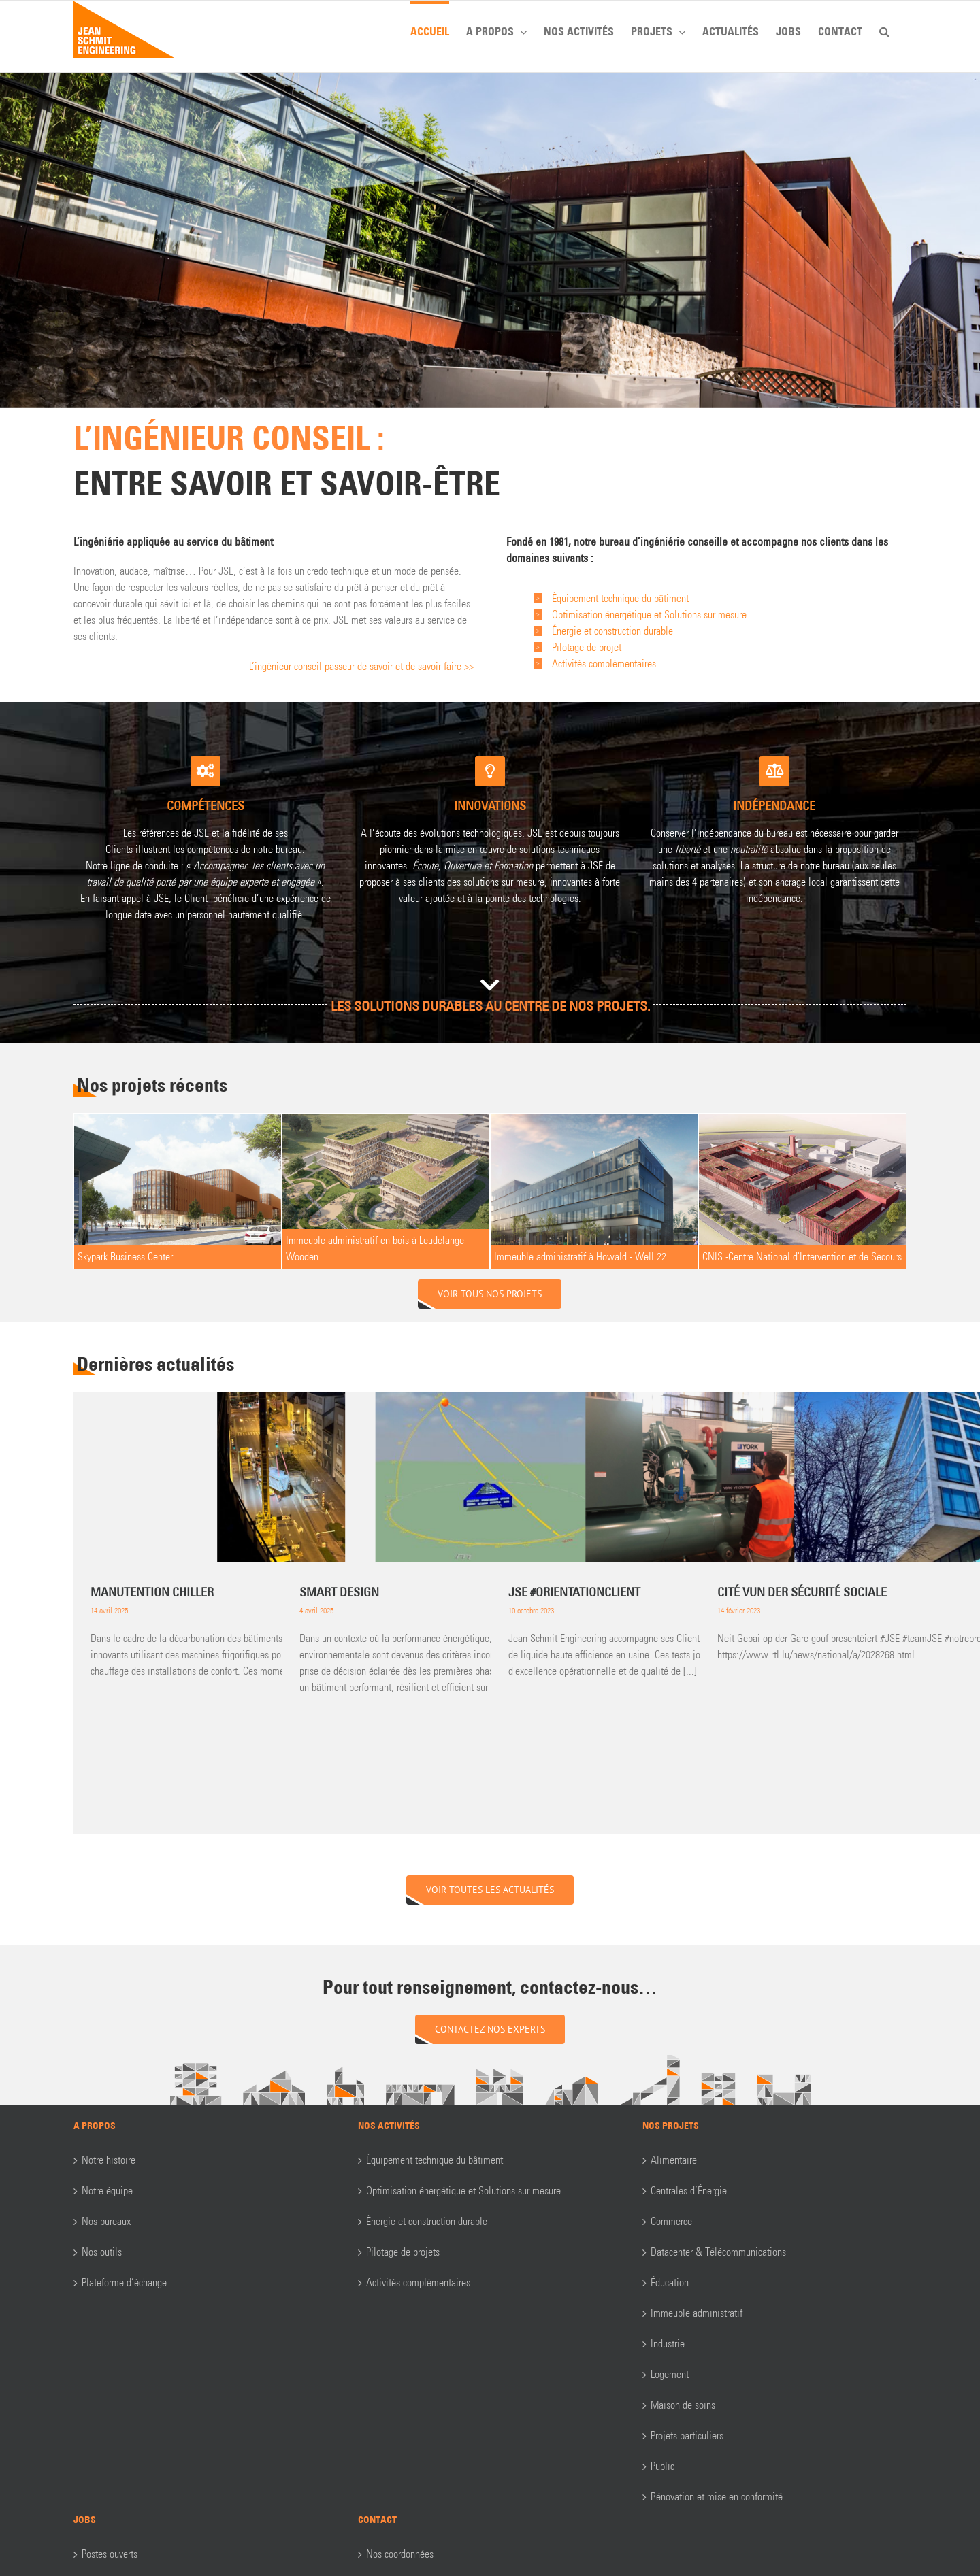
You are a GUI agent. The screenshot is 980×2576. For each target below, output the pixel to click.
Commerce (671, 2221)
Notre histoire (108, 2160)
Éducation (670, 2282)
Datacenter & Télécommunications (718, 2251)
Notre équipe (107, 2190)
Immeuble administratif (696, 2313)
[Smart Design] (490, 1477)
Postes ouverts (109, 2553)
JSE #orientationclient (574, 1592)
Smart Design (339, 1592)
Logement (670, 2374)
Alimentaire (674, 2160)
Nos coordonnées (400, 2553)
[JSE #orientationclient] (699, 1477)
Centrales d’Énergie (689, 2190)
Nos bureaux (106, 2221)
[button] (884, 29)
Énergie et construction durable (612, 630)
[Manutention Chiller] (281, 1477)
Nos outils (102, 2251)
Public (662, 2466)
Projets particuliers (687, 2435)
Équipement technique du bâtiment (434, 2160)
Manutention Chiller (152, 1592)
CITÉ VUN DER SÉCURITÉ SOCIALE (802, 1592)
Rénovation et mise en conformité (717, 2496)
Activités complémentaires (604, 663)
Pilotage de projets (403, 2251)
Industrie (668, 2343)
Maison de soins (683, 2404)
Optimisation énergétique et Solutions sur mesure (649, 614)
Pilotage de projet (586, 647)
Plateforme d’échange (124, 2282)
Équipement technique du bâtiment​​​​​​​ (620, 598)
